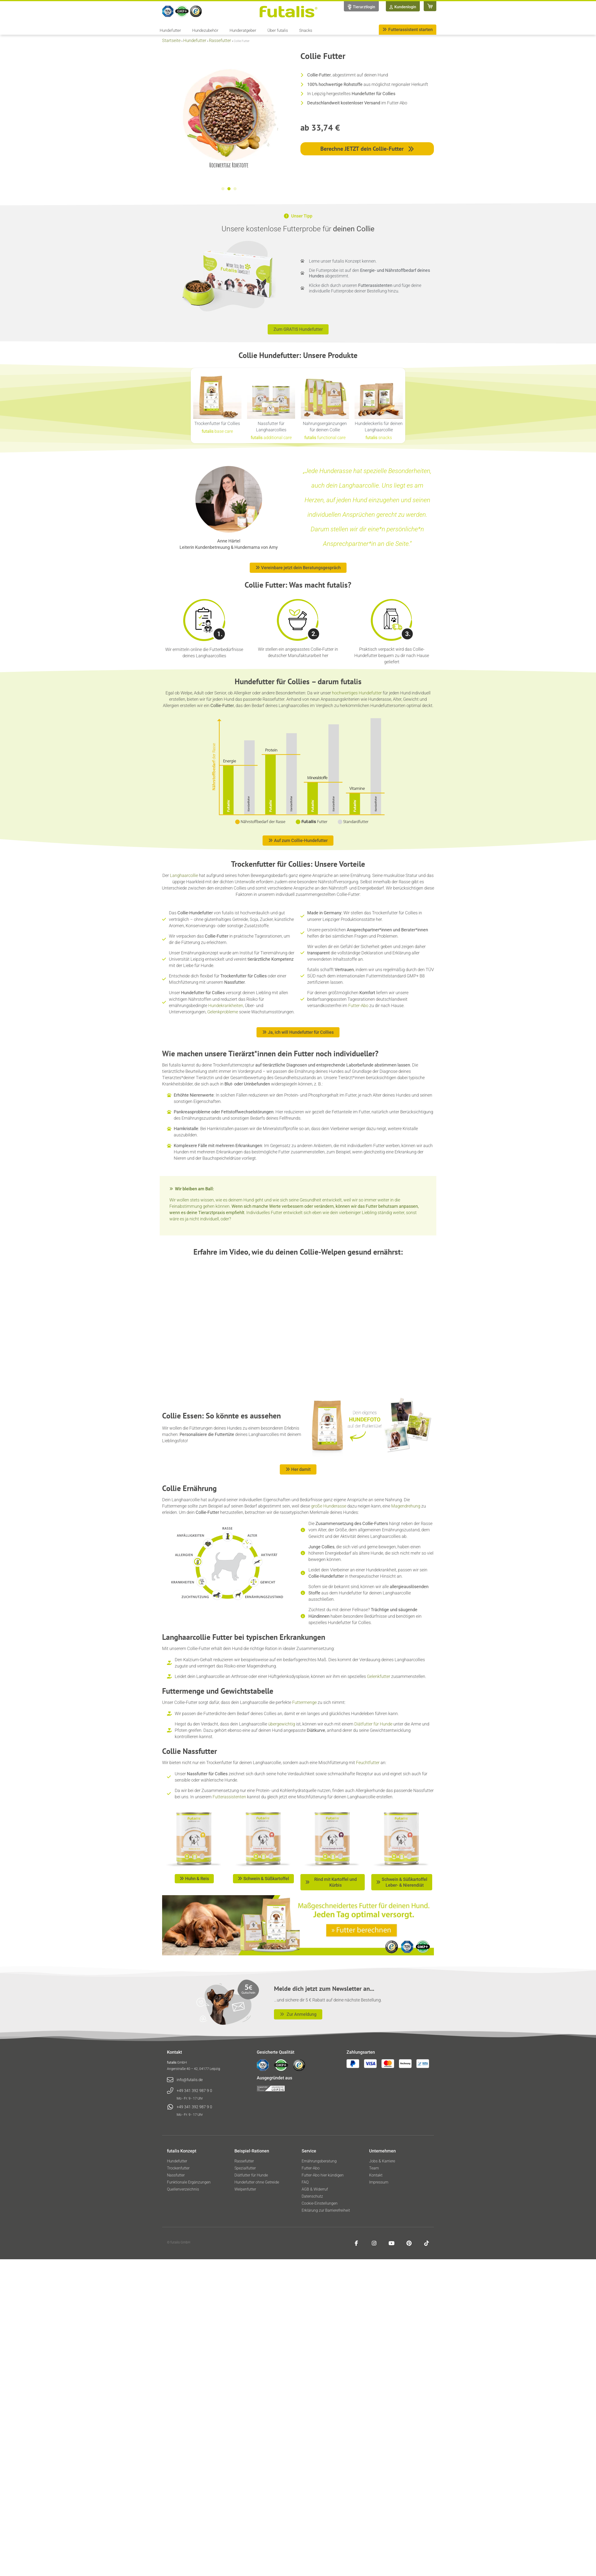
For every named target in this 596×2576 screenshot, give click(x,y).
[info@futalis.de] (170, 2080)
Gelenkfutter (378, 1676)
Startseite (171, 40)
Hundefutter (171, 30)
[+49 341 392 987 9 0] (170, 2091)
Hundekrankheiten (225, 1005)
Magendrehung (405, 1506)
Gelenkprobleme (222, 1011)
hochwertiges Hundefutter (357, 692)
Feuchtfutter (368, 1762)
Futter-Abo (358, 1005)
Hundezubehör (206, 30)
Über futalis (278, 30)
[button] (222, 188)
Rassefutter (220, 40)
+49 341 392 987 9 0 (194, 2090)
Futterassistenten (229, 1796)
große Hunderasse (328, 1506)
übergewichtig (281, 1723)
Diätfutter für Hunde (373, 1723)
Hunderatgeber (244, 30)
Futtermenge (304, 1702)
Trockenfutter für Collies (217, 423)
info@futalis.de (190, 2079)
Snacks (305, 30)
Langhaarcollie (184, 875)
